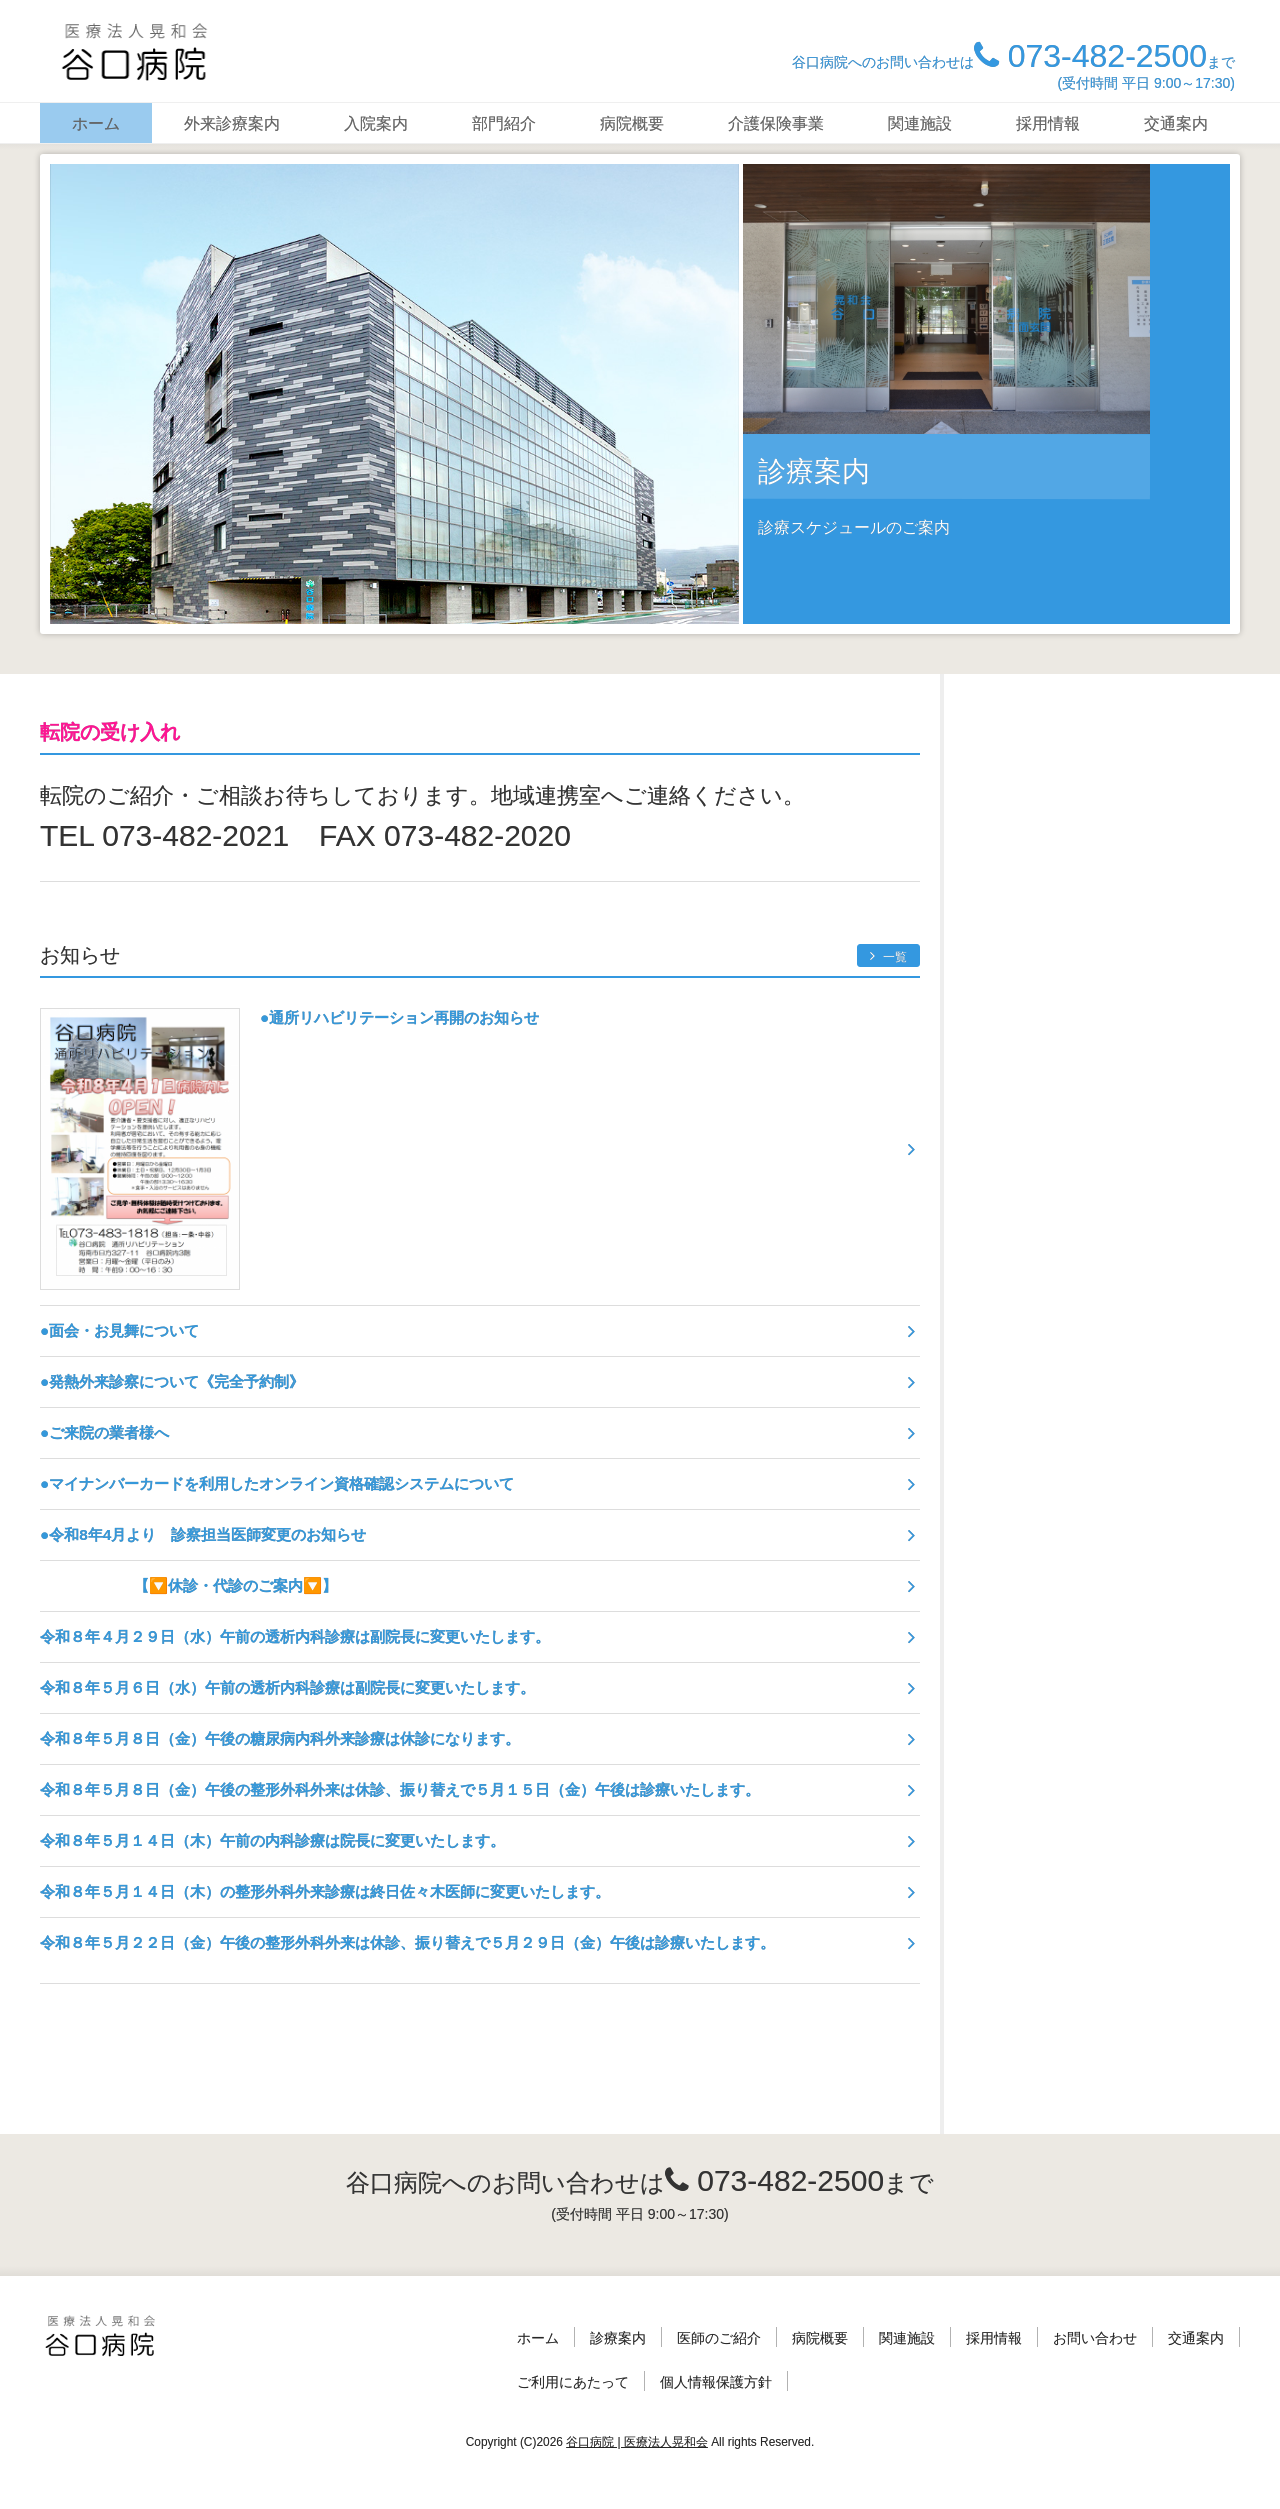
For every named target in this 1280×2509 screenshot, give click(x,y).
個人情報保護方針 (716, 2382)
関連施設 (920, 123)
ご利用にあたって (573, 2382)
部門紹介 (504, 123)
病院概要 (632, 123)
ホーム (96, 123)
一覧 (888, 956)
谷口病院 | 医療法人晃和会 (637, 2442)
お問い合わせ (1095, 2338)
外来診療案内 (232, 123)
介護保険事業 (776, 123)
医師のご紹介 (719, 2338)
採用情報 (1048, 123)
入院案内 (376, 123)
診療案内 (618, 2338)
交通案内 (1176, 123)
